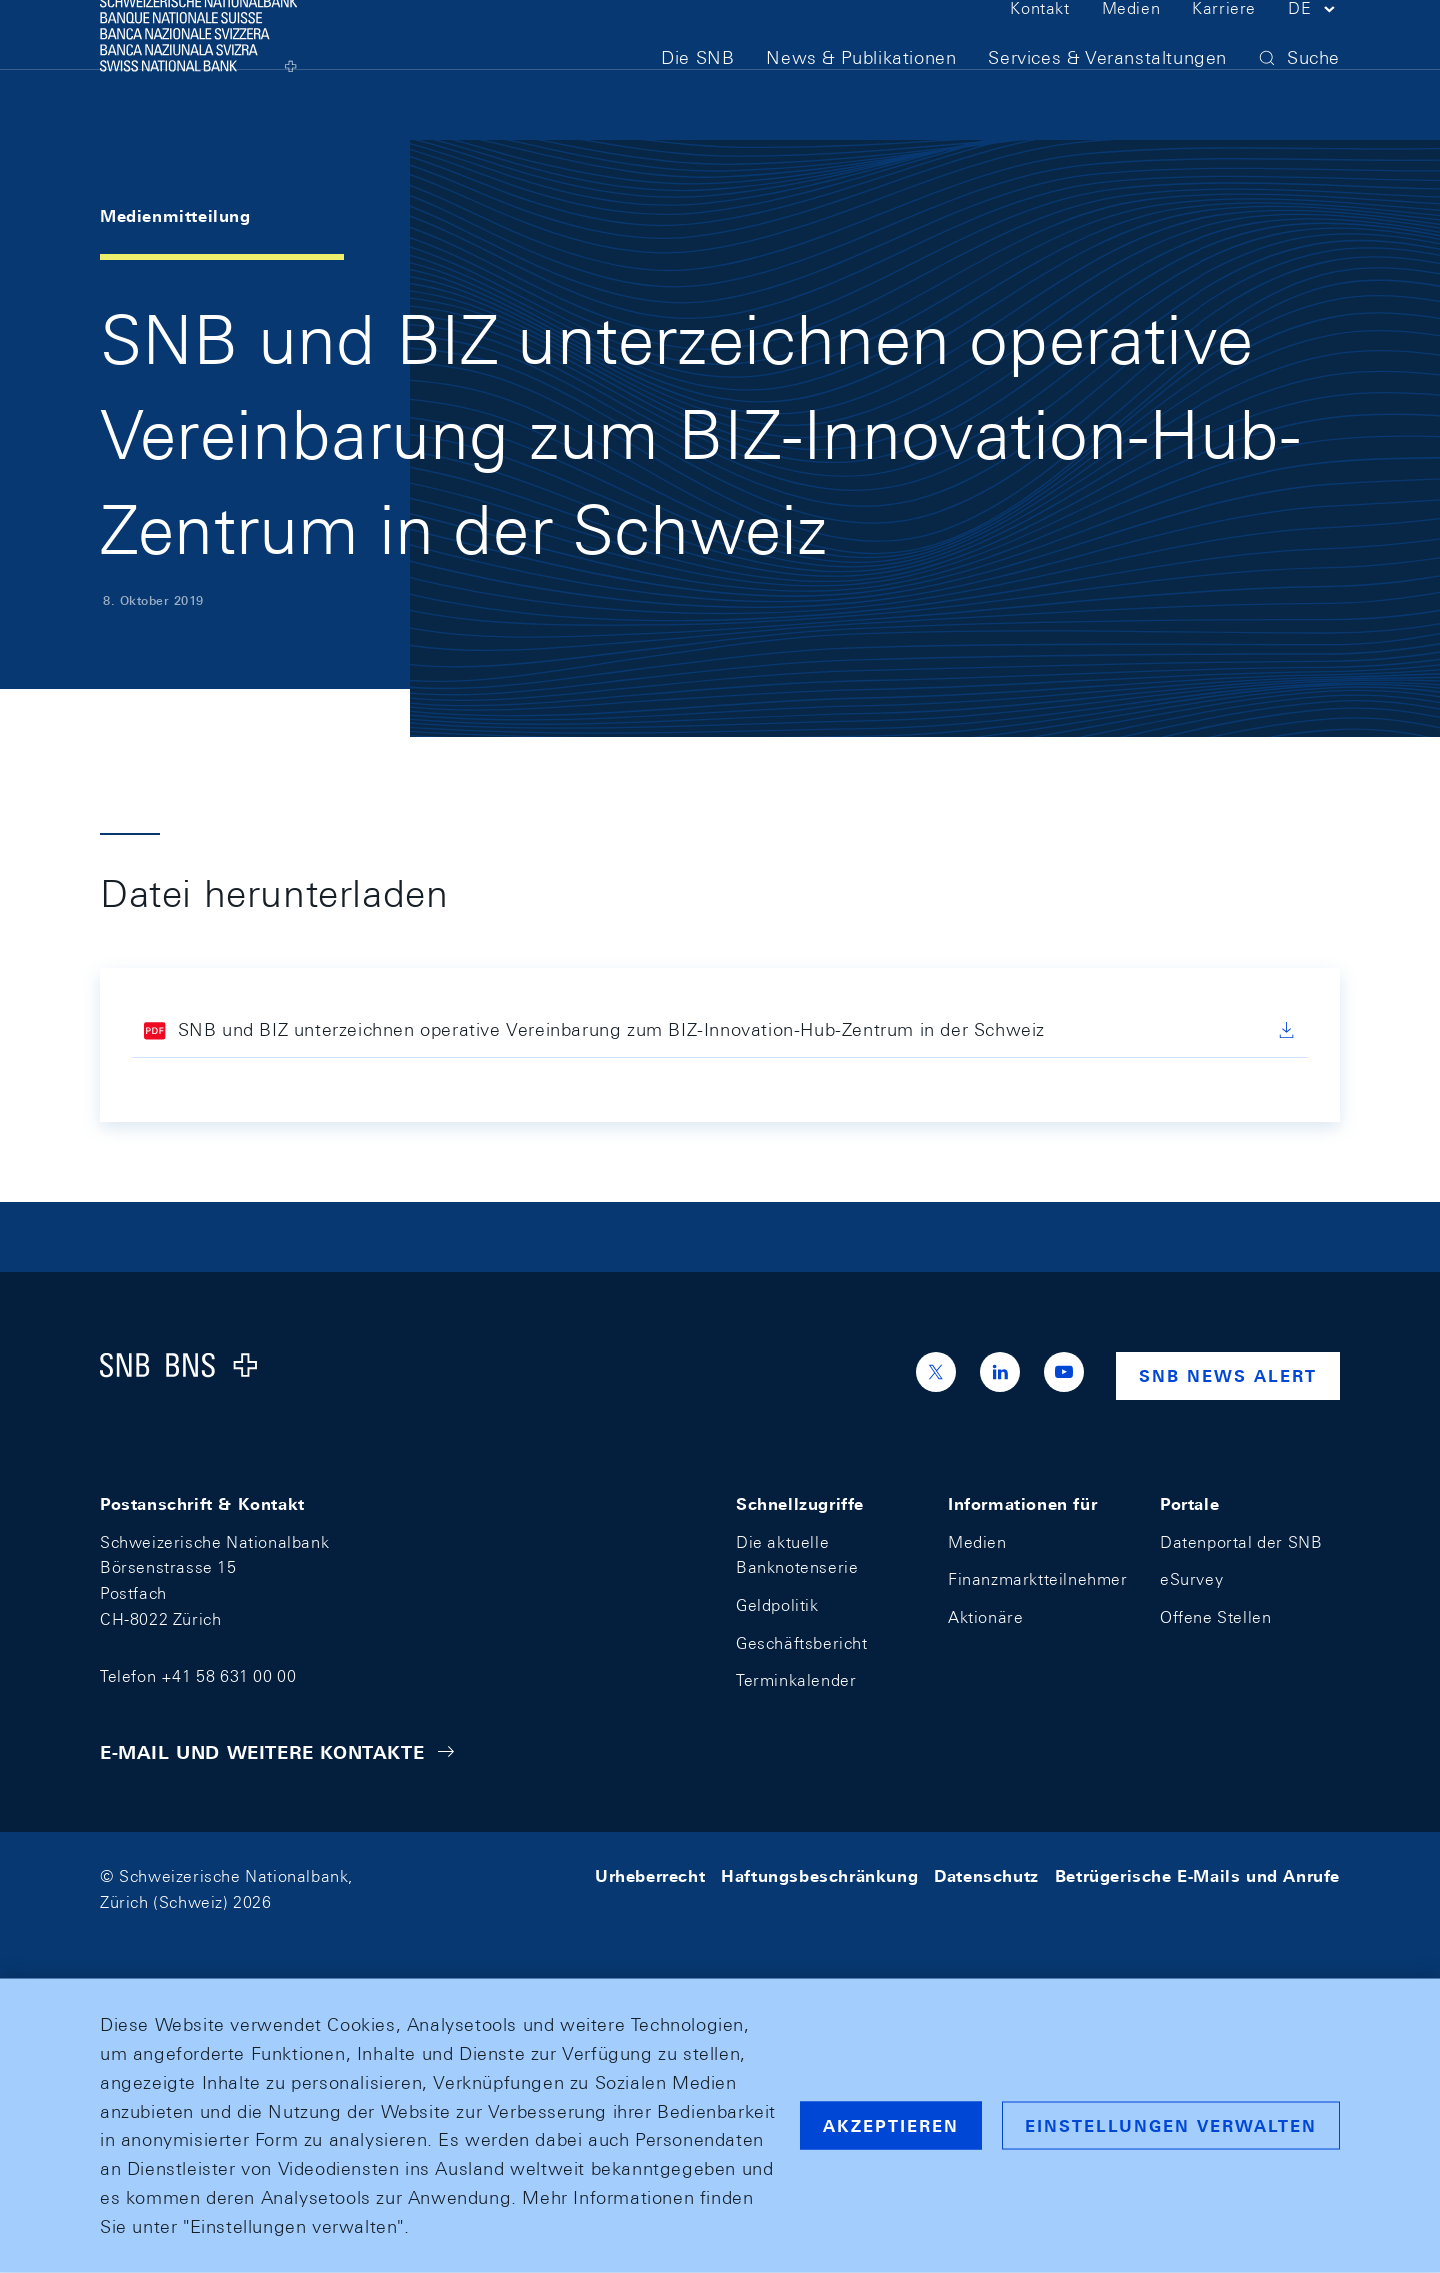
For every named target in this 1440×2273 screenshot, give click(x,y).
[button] (1314, 48)
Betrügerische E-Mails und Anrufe (1197, 1876)
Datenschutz (986, 1876)
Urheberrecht (650, 1876)
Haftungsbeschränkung (819, 1876)
